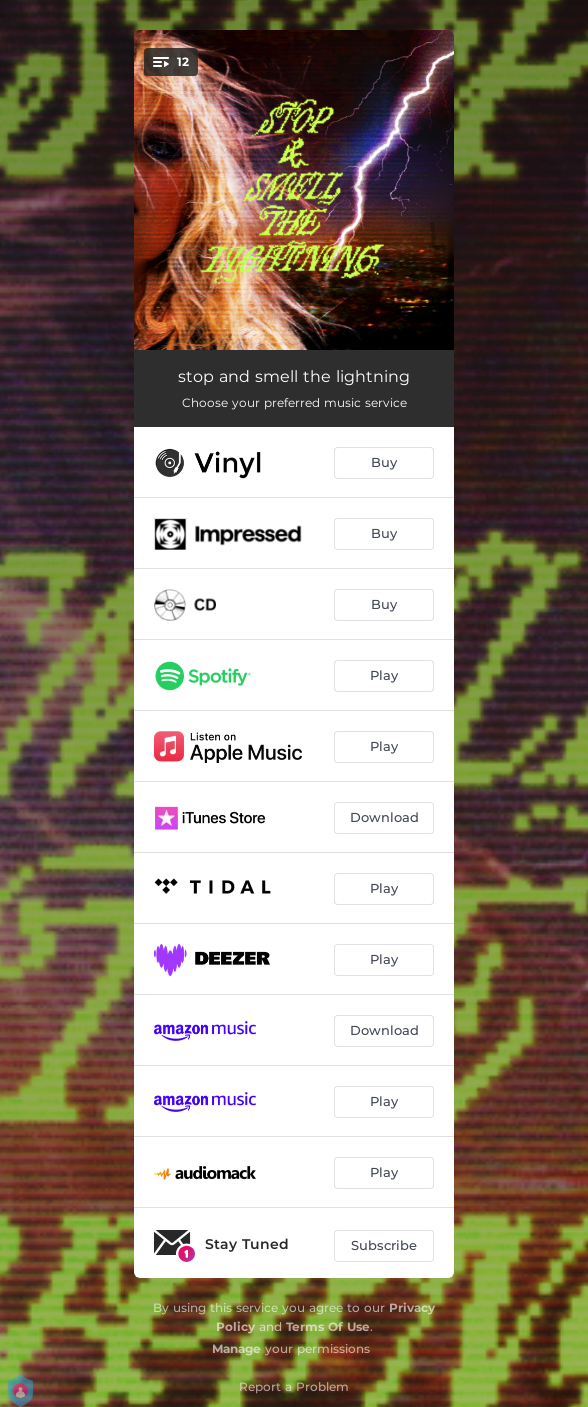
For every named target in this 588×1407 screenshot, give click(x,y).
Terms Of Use (328, 1326)
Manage (236, 1348)
